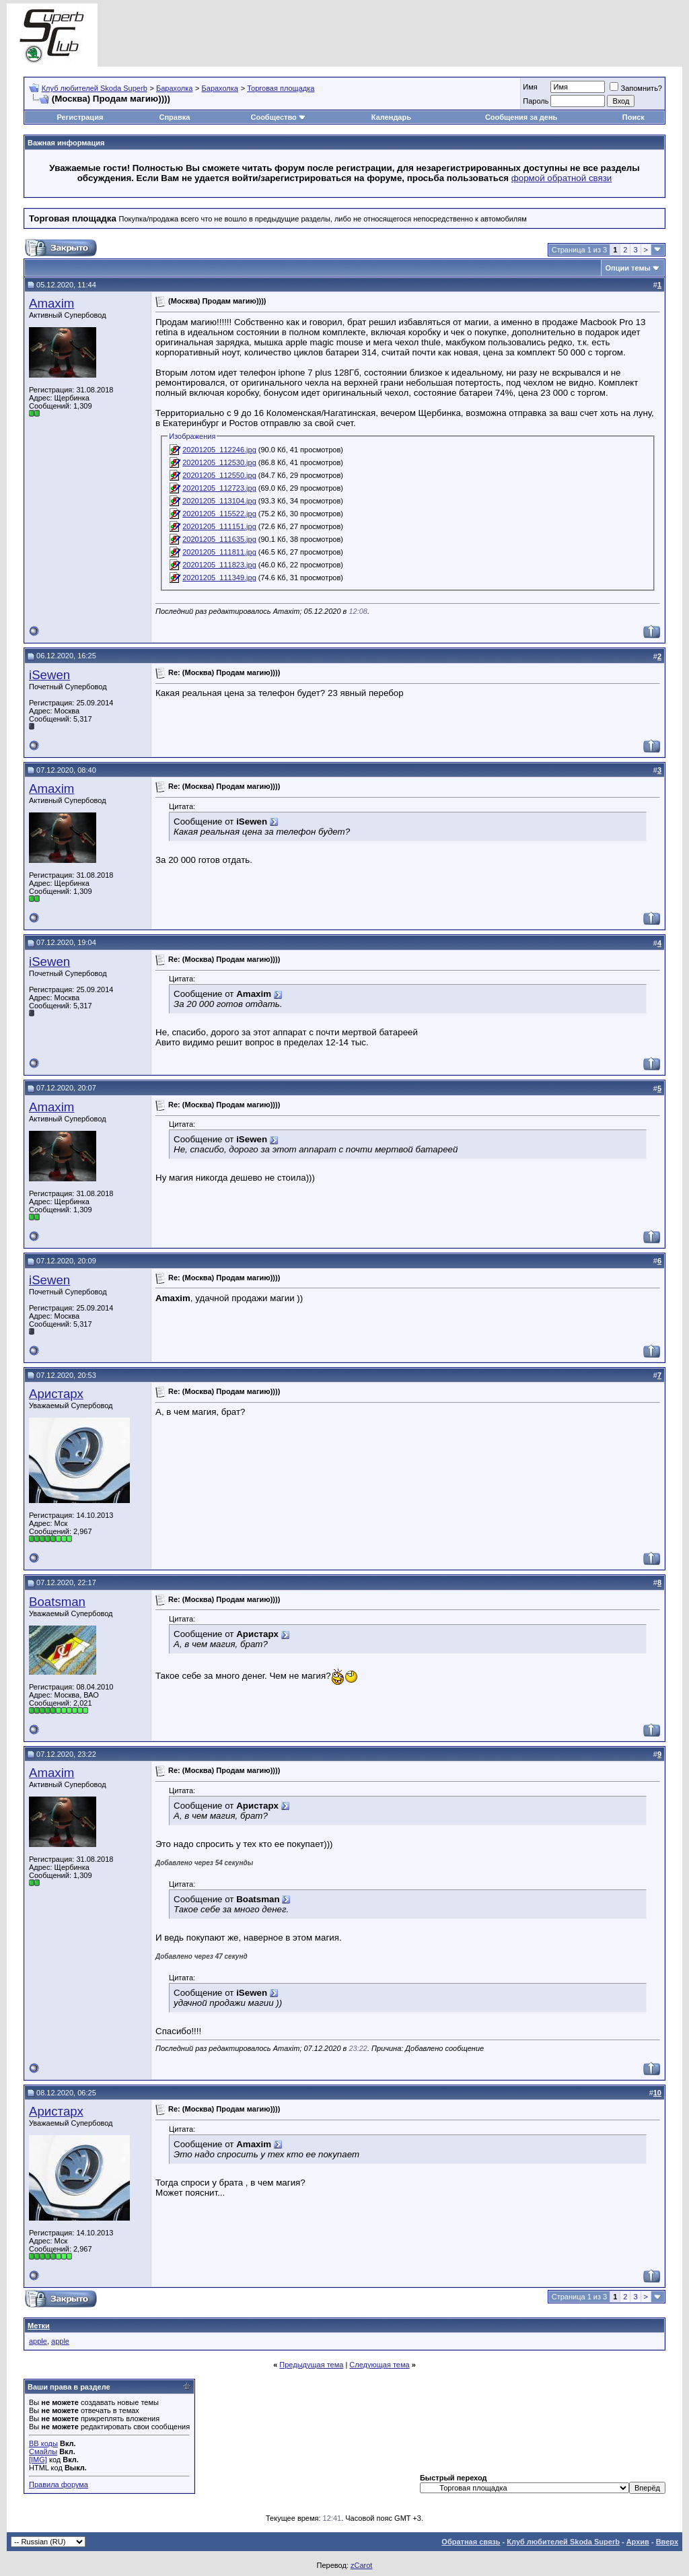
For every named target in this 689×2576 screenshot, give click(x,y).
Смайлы (43, 2451)
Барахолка (174, 88)
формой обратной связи (561, 178)
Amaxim (51, 303)
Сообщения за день (521, 117)
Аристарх (56, 1394)
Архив (637, 2542)
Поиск (633, 117)
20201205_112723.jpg (219, 488)
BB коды (43, 2443)
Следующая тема (379, 2365)
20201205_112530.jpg (219, 462)
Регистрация (80, 117)
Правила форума (58, 2484)
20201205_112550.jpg (219, 475)
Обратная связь (470, 2542)
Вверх (667, 2542)
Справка (174, 117)
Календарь (391, 117)
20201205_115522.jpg (219, 514)
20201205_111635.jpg (219, 539)
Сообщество (277, 117)
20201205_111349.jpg (219, 577)
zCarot (361, 2565)
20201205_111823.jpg (219, 565)
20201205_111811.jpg (219, 552)
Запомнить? (636, 88)
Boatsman (57, 1602)
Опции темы (628, 268)
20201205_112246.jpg (219, 450)
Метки (39, 2326)
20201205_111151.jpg (219, 526)
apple (38, 2341)
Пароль (535, 101)
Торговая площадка (280, 88)
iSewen (49, 675)
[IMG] (38, 2460)
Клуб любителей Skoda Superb (94, 88)
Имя (530, 87)
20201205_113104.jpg (219, 501)
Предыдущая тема (311, 2365)
